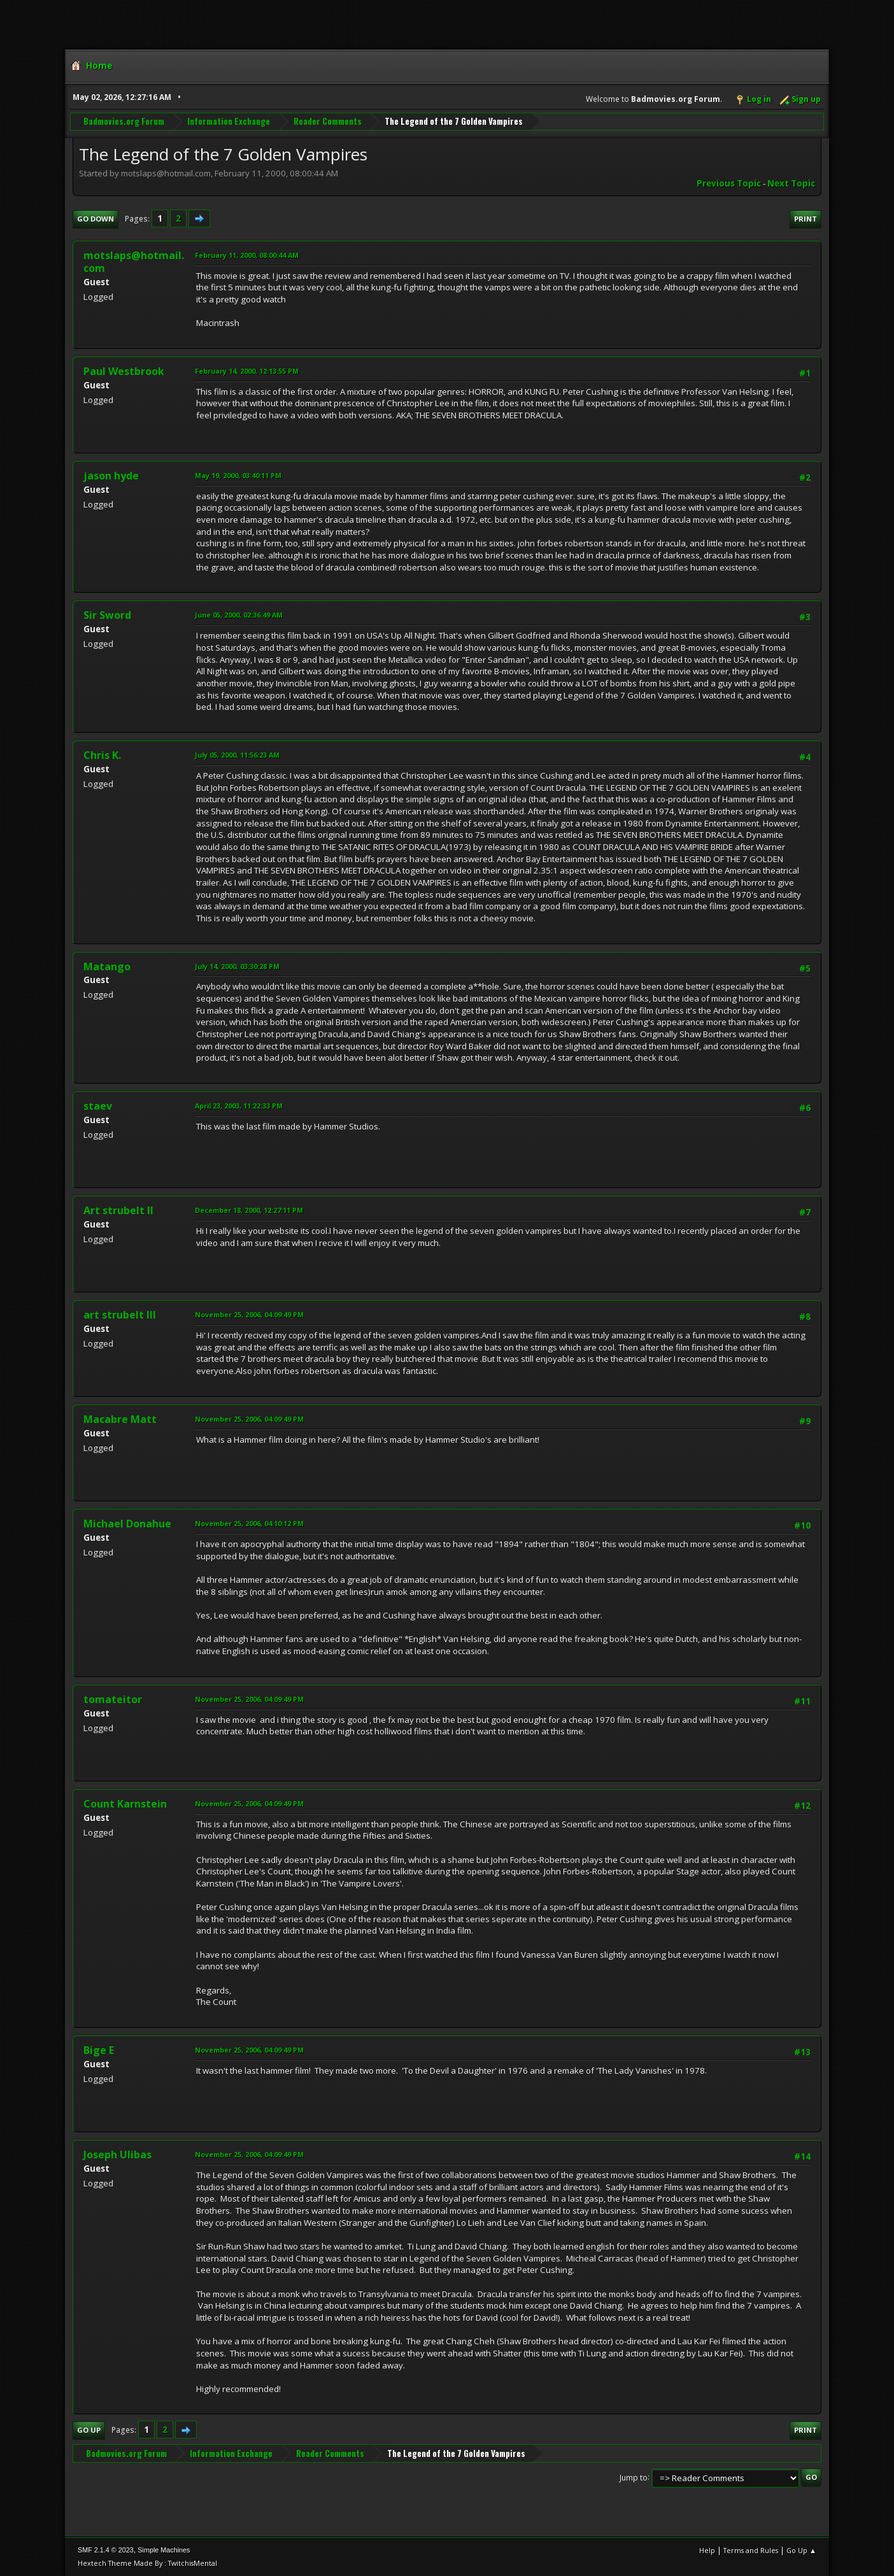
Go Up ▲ (801, 2550)
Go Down (95, 218)
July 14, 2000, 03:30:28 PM (237, 966)
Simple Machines (164, 2550)
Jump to (634, 2477)
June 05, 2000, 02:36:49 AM (239, 614)
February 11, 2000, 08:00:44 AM (247, 255)
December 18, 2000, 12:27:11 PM (249, 1210)
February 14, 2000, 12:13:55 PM (247, 371)
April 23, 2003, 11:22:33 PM (239, 1105)
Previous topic (729, 183)
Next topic (791, 183)
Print (805, 218)
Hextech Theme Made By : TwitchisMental (147, 2563)
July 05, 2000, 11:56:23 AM (237, 755)
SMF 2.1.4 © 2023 (106, 2550)
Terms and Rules (750, 2550)
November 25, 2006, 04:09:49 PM (249, 1314)
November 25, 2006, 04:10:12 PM (249, 1523)
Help (707, 2550)
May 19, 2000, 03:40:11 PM (238, 475)
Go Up (89, 2430)
